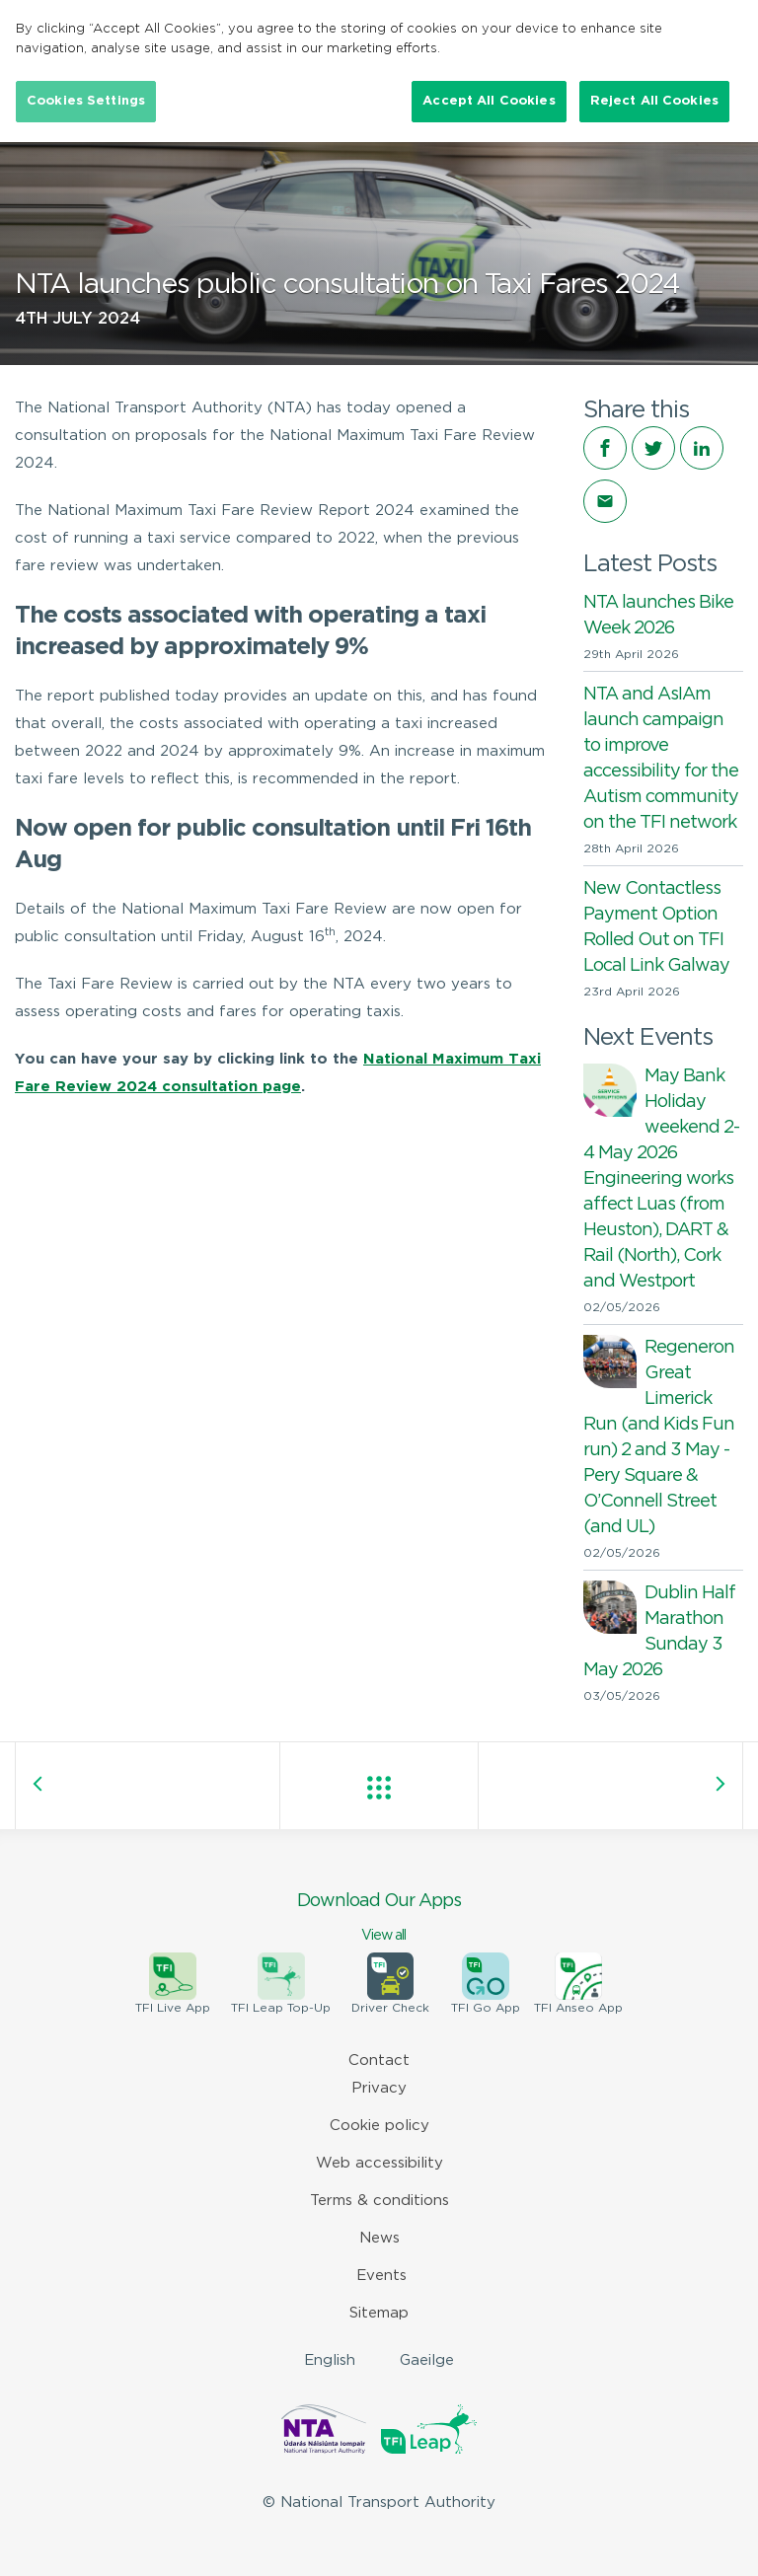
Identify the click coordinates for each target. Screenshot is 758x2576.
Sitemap (379, 2313)
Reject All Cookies (654, 101)
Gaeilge (427, 2360)
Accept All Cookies (488, 101)
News (379, 2238)
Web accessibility (379, 2163)
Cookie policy (379, 2125)
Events (381, 2275)
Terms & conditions (379, 2200)
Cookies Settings (86, 101)
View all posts (379, 1788)
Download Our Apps (379, 1919)
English (329, 2360)
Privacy (379, 2088)
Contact (379, 2060)
